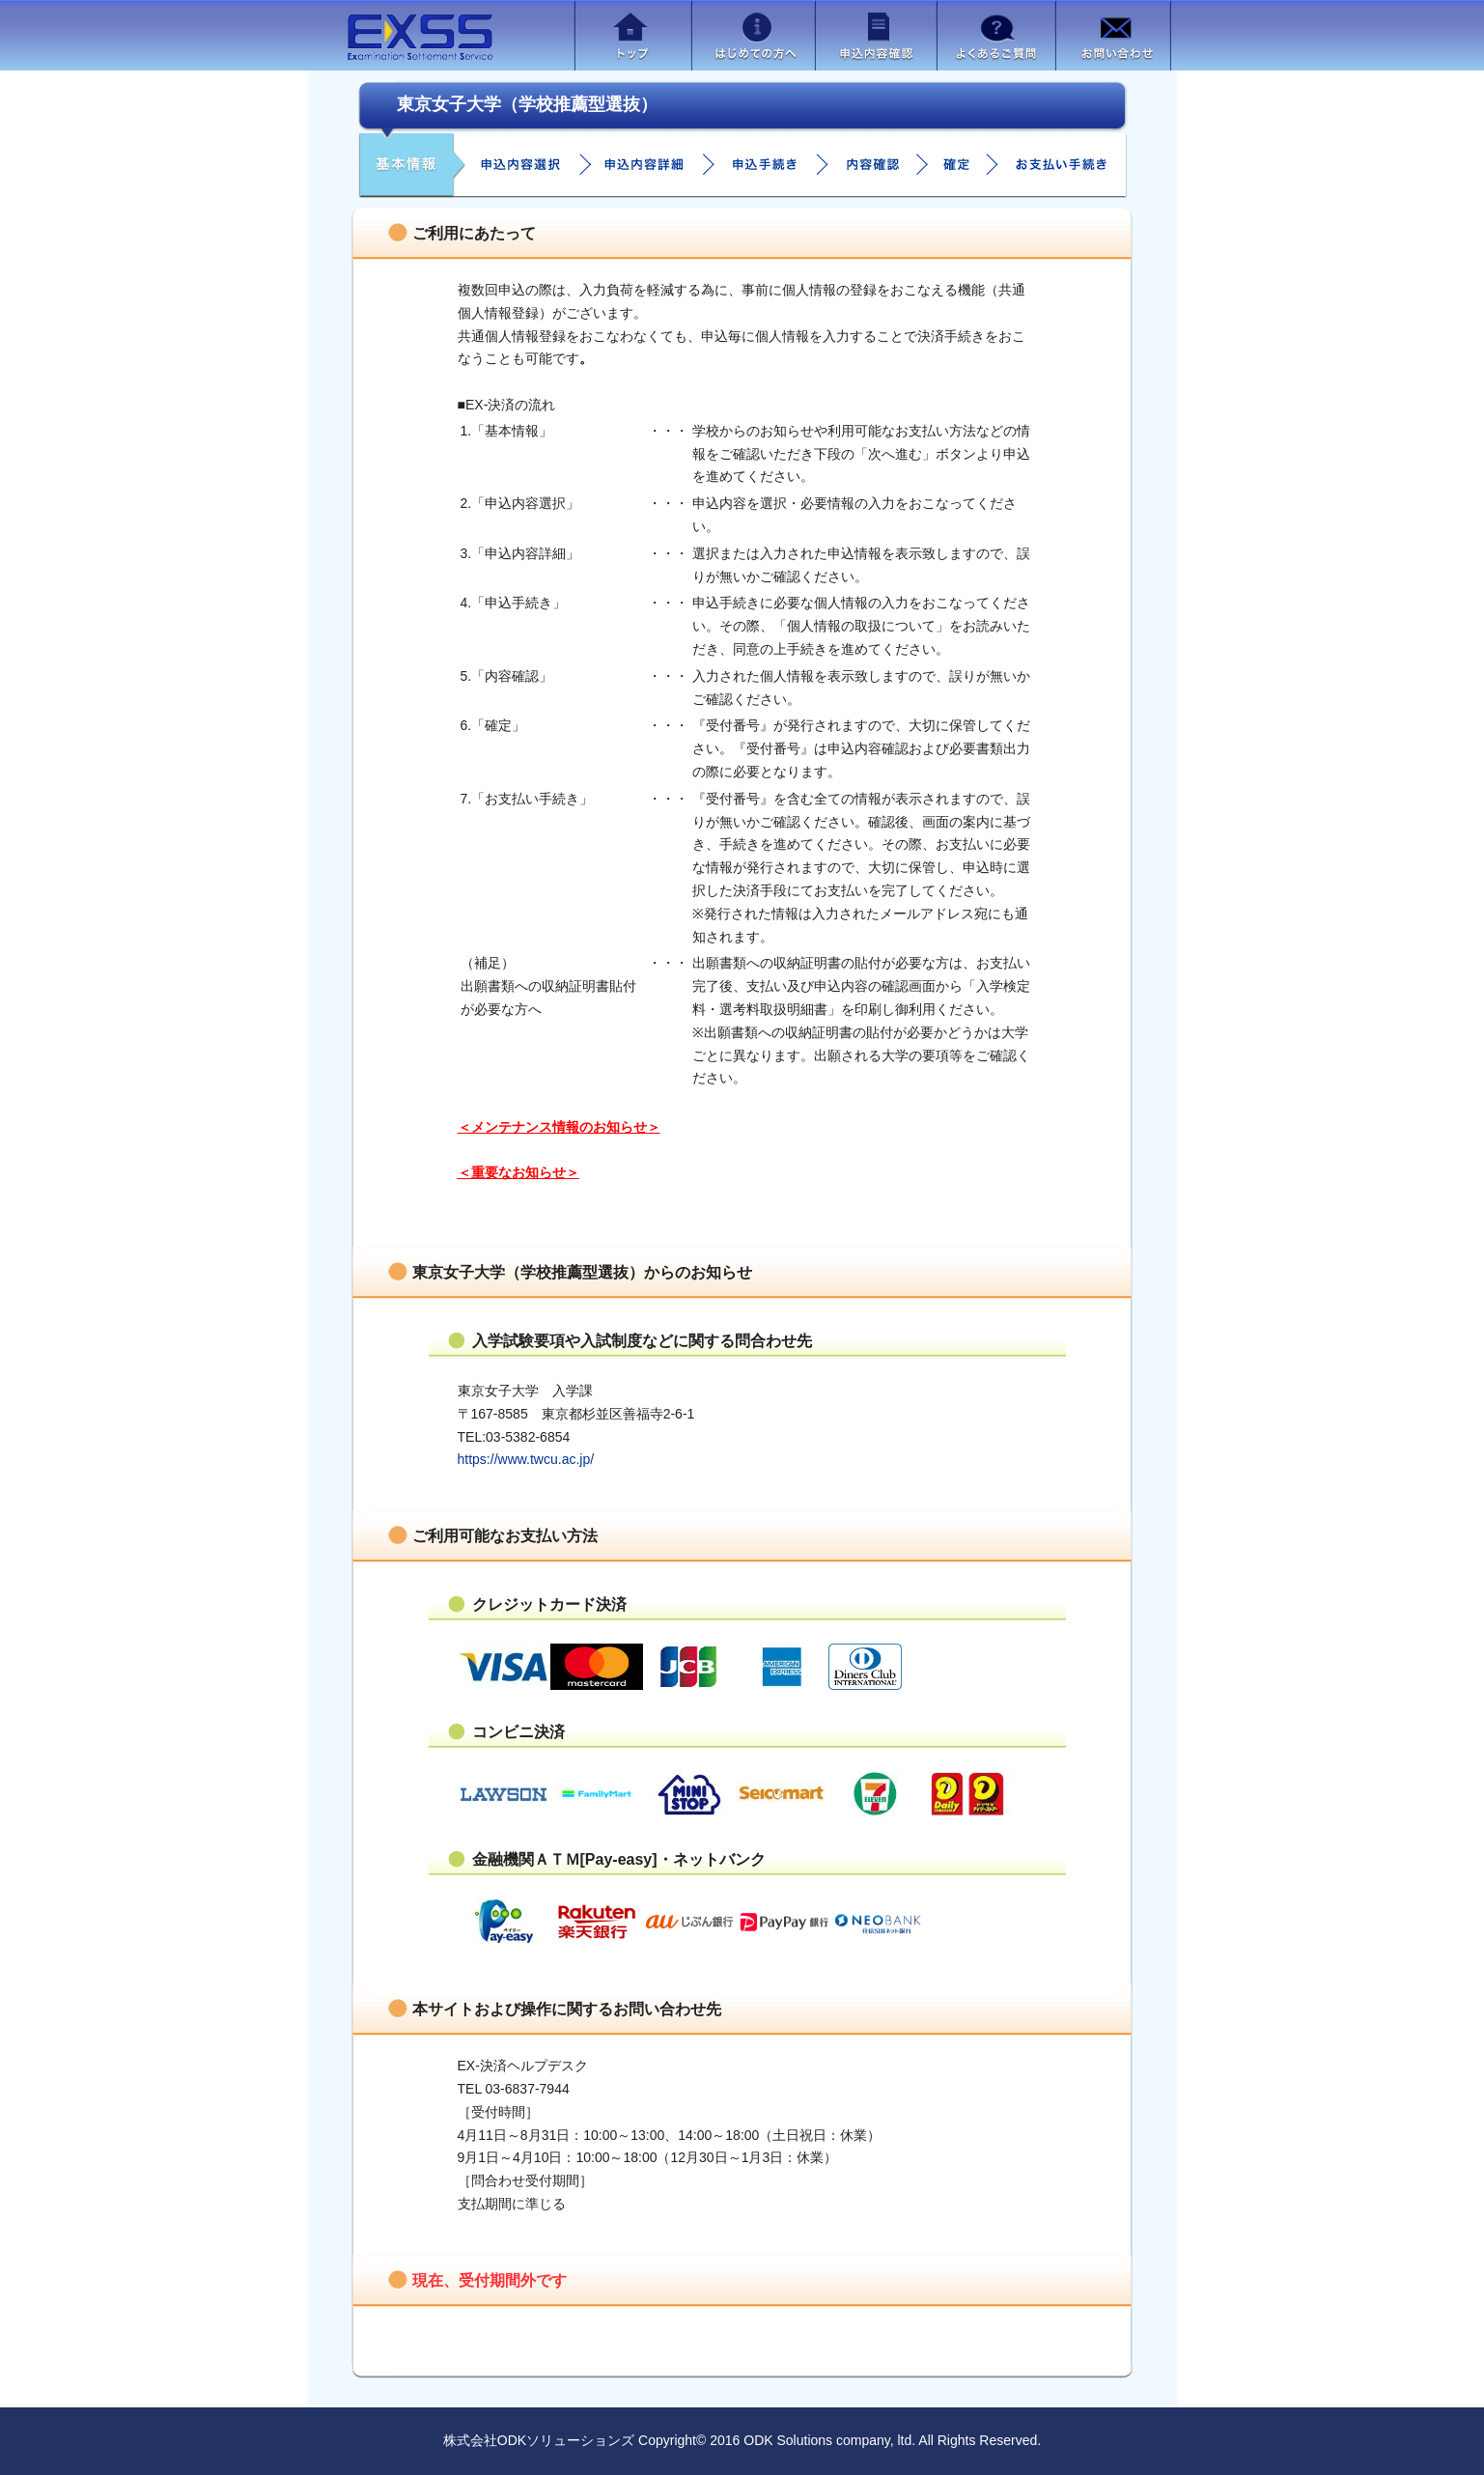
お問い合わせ (1112, 35)
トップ (632, 35)
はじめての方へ (753, 35)
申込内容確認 (876, 35)
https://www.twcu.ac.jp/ (526, 1459)
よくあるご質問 (996, 35)
